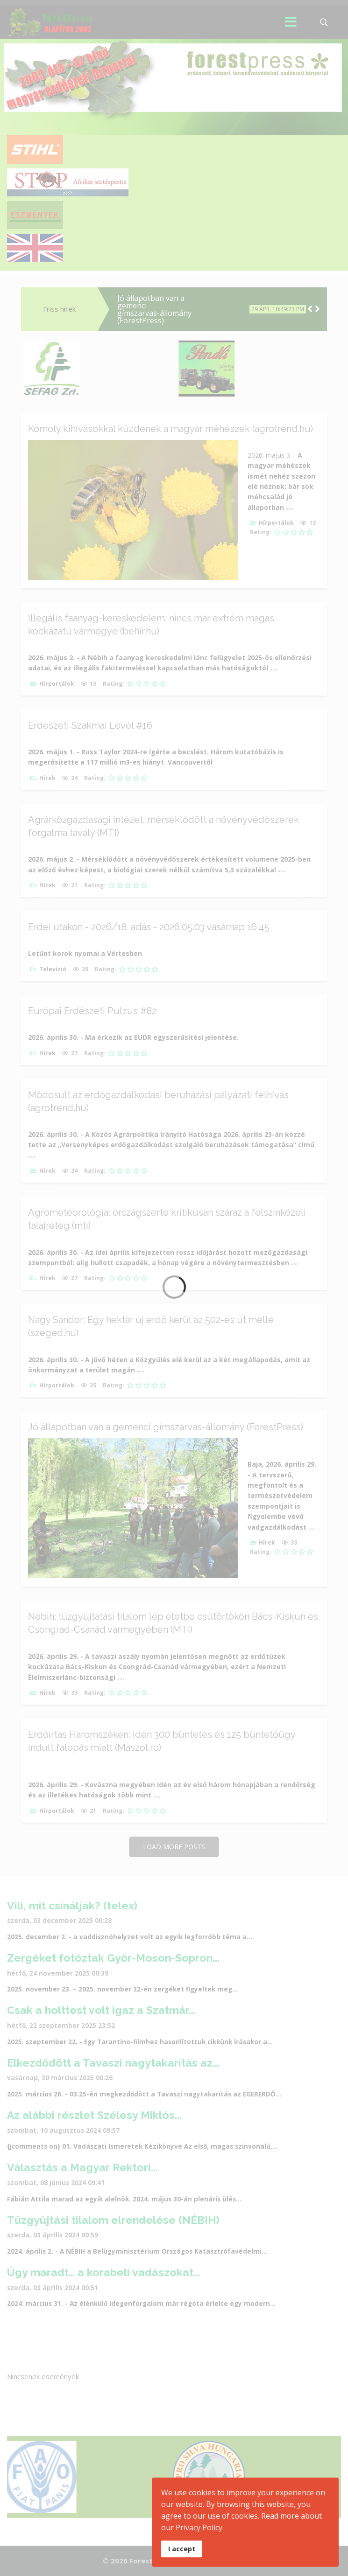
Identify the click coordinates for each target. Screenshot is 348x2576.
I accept (181, 2548)
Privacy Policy (199, 2527)
